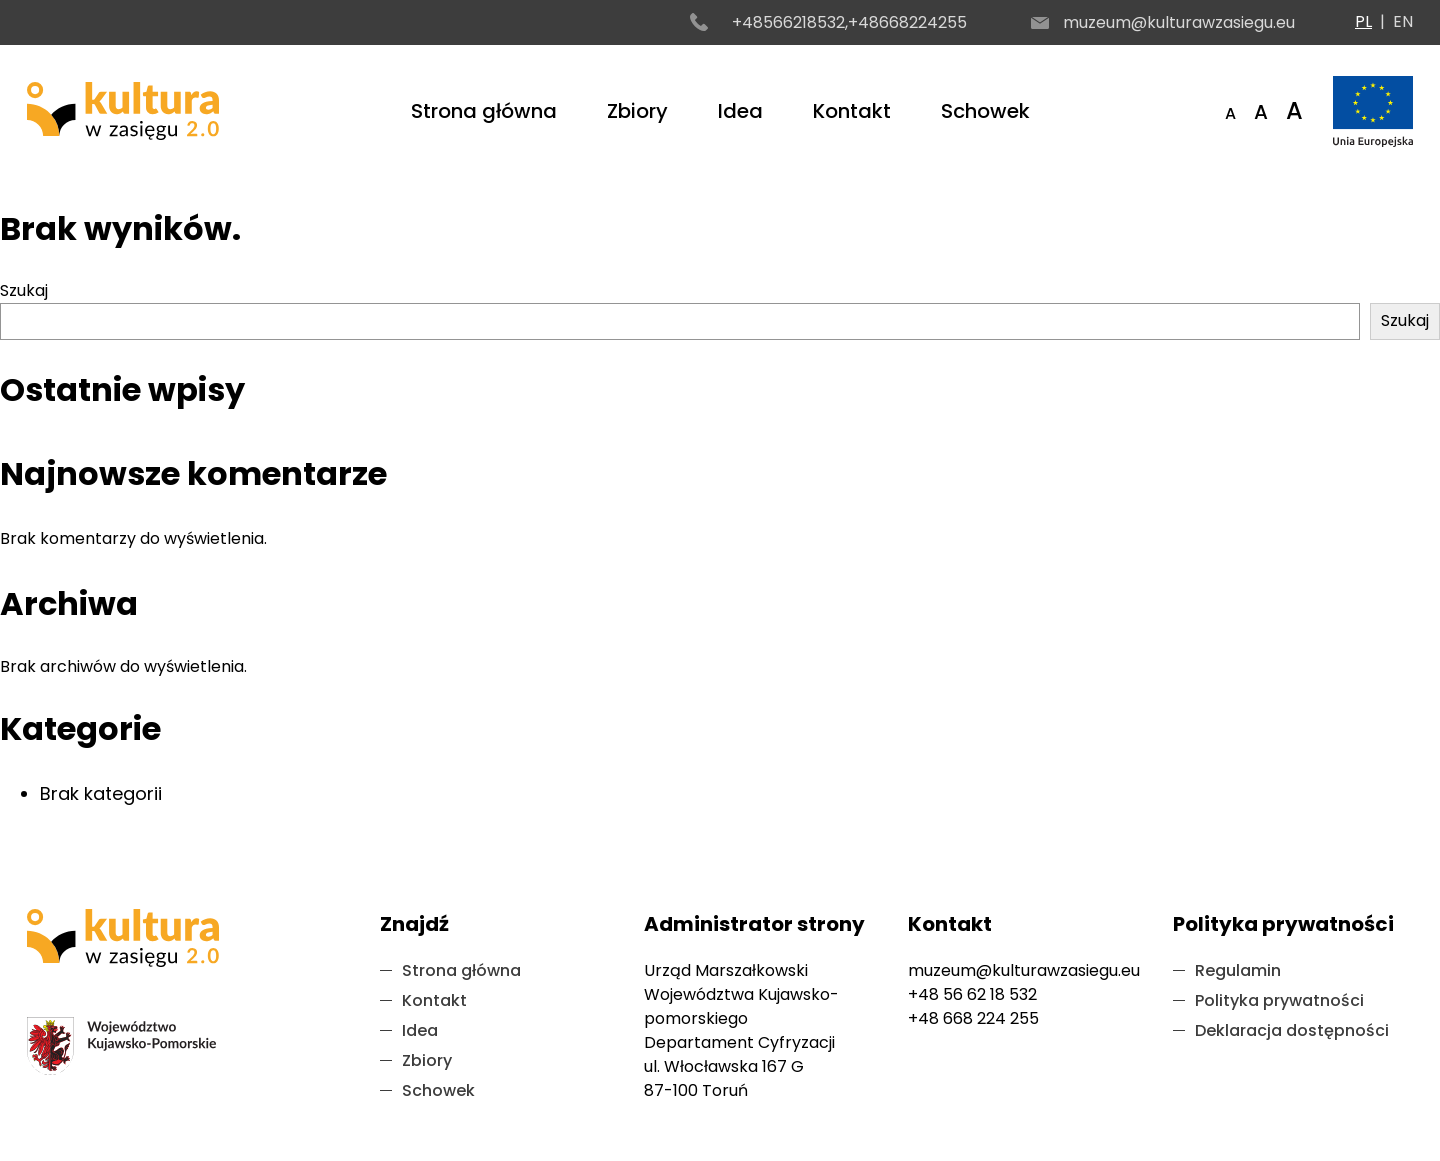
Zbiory (637, 111)
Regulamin (1238, 970)
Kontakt (852, 111)
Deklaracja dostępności (1292, 1030)
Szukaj (24, 290)
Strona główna (484, 111)
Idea (740, 111)
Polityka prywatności (1279, 1000)
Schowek (985, 111)
